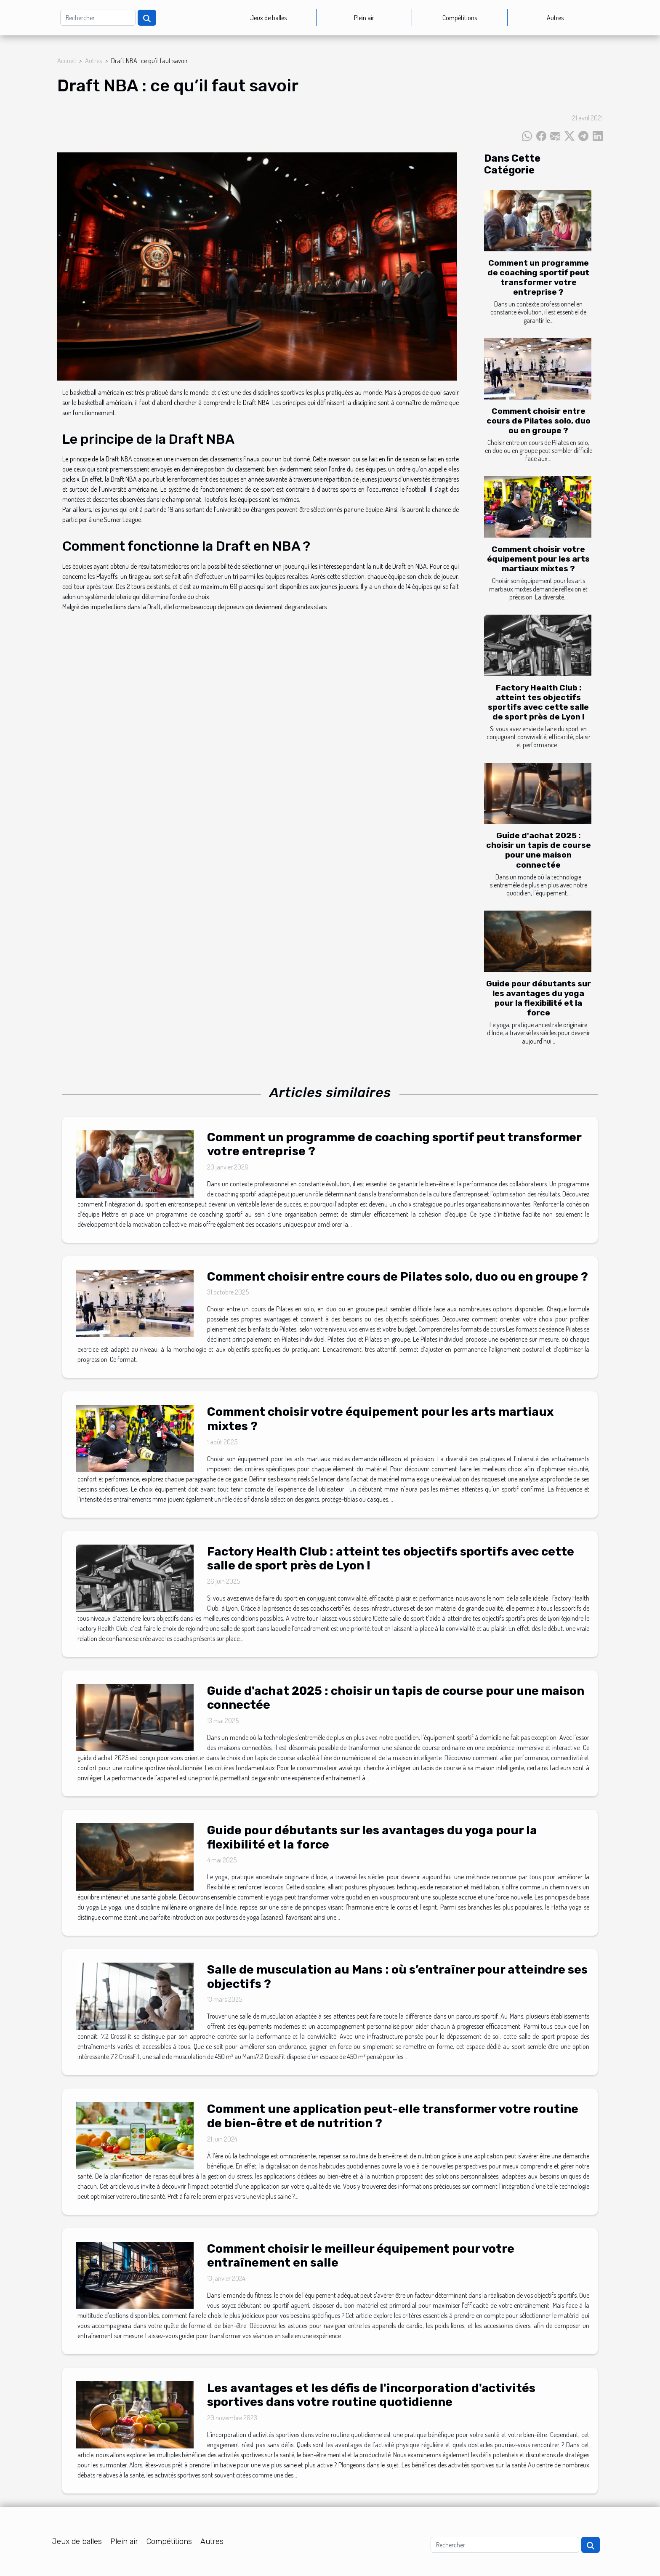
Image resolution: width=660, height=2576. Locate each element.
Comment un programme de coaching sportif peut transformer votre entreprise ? (538, 277)
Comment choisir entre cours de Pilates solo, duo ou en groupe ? (539, 420)
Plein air (364, 17)
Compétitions (459, 17)
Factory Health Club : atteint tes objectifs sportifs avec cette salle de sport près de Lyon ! (538, 702)
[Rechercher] (98, 18)
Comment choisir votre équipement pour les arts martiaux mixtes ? (538, 558)
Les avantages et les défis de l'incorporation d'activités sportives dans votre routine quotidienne (371, 2395)
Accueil (66, 60)
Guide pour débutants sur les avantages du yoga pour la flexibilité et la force (538, 998)
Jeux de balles (268, 17)
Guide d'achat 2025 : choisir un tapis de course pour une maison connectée (538, 850)
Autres (555, 17)
